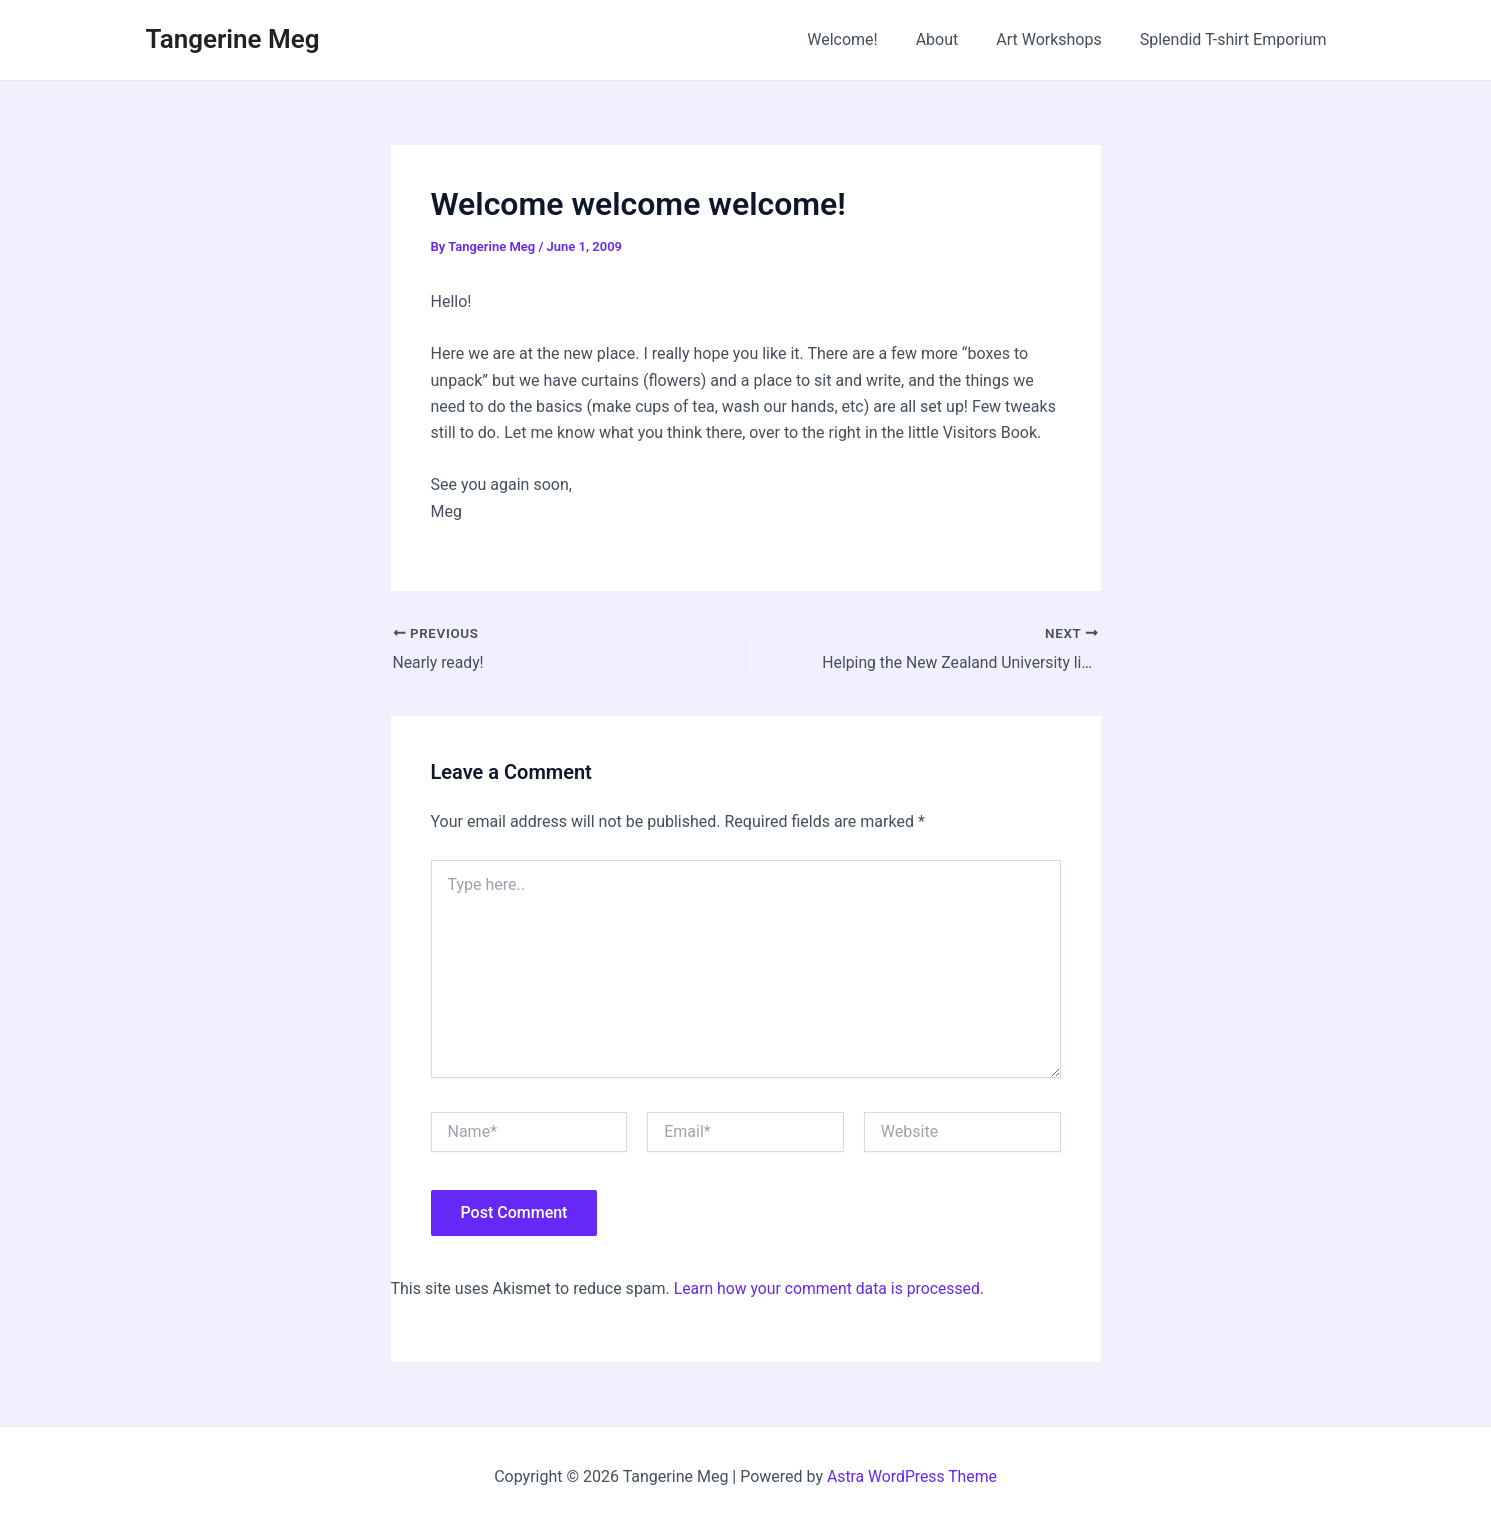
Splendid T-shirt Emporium (1236, 39)
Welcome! (863, 39)
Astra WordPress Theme (912, 1476)
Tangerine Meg (233, 39)
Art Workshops (1058, 39)
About (952, 39)
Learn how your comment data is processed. (831, 1288)
